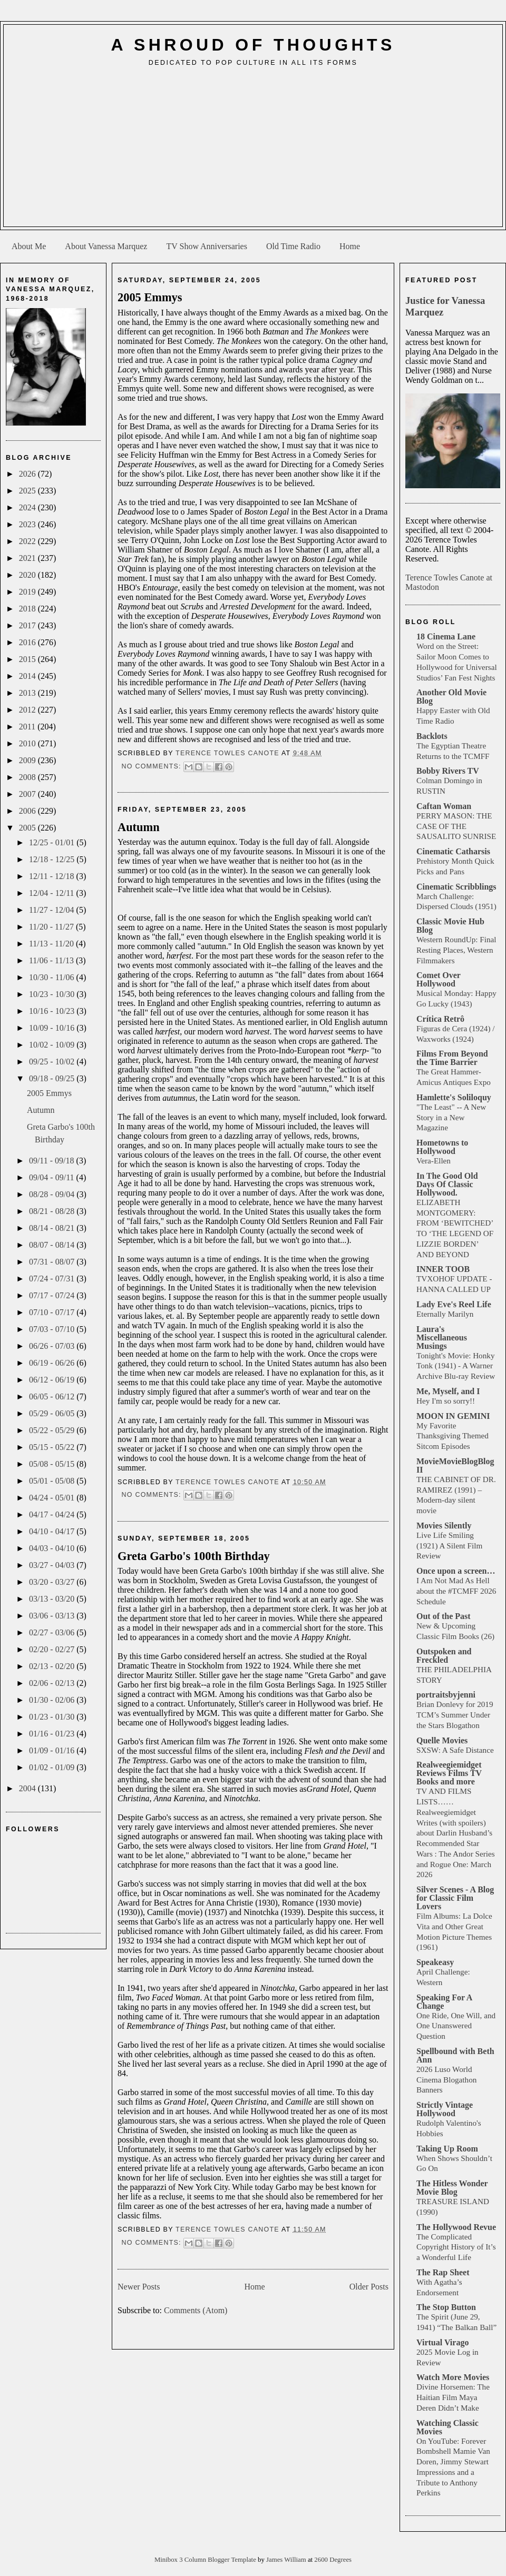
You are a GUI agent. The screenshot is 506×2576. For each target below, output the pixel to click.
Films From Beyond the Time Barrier (452, 1058)
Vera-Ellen (433, 1160)
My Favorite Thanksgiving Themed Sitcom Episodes (452, 1436)
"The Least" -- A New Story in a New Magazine (451, 1117)
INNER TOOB (443, 1269)
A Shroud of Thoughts (253, 44)
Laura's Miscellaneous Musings (441, 1337)
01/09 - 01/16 (52, 1750)
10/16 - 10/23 (52, 1010)
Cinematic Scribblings (456, 886)
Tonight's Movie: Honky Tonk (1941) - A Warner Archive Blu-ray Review (455, 1366)
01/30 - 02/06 (52, 1699)
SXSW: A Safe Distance (455, 1749)
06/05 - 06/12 (52, 1396)
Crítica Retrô (440, 1018)
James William (287, 2559)
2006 (28, 810)
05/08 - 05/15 (52, 1463)
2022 (28, 541)
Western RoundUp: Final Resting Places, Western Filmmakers (456, 950)
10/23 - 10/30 (52, 994)
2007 (28, 793)
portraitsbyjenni (445, 1694)
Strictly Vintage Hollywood (444, 2109)
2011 (28, 726)
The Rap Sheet (442, 2272)
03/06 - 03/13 (52, 1615)
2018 (28, 608)
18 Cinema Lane (445, 636)
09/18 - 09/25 (52, 1078)
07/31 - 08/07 (52, 1261)
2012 (28, 709)
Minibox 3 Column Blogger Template (206, 2559)
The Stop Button (446, 2307)
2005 (28, 827)
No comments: (152, 766)
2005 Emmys (49, 1093)
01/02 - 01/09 (52, 1767)
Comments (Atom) (195, 2310)
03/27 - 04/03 (52, 1565)
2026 (28, 473)
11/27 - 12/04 (52, 909)
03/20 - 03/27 (52, 1581)
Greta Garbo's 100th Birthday (194, 1556)
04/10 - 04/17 (52, 1531)
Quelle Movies (442, 1740)
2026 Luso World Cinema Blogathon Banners (446, 2080)
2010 (28, 743)
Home (349, 246)
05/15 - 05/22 (52, 1447)
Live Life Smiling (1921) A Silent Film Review (449, 1546)
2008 (28, 777)
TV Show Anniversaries (206, 246)
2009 (28, 760)
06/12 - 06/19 (52, 1379)
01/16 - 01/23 (52, 1733)
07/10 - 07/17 (52, 1312)
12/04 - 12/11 (52, 893)
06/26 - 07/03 (52, 1345)
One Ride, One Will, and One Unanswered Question (455, 2026)
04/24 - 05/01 (52, 1497)
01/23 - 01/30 (52, 1716)
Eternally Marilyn (444, 1313)
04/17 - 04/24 (52, 1514)
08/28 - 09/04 (52, 1194)
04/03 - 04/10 (52, 1548)
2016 (28, 642)
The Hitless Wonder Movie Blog (452, 2187)
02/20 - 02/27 (52, 1649)
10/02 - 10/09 (52, 1044)
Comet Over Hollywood (438, 979)
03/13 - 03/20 (52, 1598)
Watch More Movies (452, 2377)
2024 (28, 507)
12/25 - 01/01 (52, 842)
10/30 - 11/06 (52, 977)
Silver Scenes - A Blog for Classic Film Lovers (455, 1898)
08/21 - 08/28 (52, 1211)
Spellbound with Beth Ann (455, 2055)
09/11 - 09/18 (52, 1160)
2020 (28, 574)
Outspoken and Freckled (444, 1655)
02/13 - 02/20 (52, 1666)
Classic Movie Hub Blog (450, 925)
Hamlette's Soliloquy (453, 1097)
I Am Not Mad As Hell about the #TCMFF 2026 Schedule (456, 1591)
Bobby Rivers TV (447, 770)
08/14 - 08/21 (52, 1227)
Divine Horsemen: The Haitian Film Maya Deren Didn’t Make (453, 2397)
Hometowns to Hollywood (442, 1147)
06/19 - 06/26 (52, 1362)
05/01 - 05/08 (52, 1480)
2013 (28, 692)
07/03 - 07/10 (52, 1329)
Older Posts (368, 2286)
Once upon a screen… (455, 1570)
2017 (28, 625)
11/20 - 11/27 (52, 926)
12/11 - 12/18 (52, 876)
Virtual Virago (442, 2342)
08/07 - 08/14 (52, 1244)
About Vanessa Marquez (106, 246)
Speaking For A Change (444, 2001)
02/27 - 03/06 (52, 1632)
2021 (28, 558)
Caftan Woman (443, 806)
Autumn (40, 1110)
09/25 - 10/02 (52, 1061)
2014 (28, 676)
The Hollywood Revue (456, 2227)
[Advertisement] (253, 150)
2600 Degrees (333, 2559)
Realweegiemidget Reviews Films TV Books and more (449, 1773)
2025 (28, 490)
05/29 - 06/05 (52, 1413)
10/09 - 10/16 (52, 1027)
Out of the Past (443, 1616)
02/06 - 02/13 (52, 1683)
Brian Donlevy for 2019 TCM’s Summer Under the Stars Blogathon (454, 1715)
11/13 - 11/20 (52, 943)
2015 (28, 659)
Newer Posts (139, 2286)
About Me (29, 246)
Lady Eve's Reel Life (453, 1304)
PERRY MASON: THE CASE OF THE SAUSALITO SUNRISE (456, 826)
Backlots (431, 736)
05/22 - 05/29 (52, 1430)
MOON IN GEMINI (453, 1416)
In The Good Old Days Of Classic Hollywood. (447, 1184)
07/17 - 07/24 (52, 1295)
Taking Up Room (447, 2148)
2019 (28, 591)
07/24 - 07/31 (52, 1278)
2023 (28, 524)
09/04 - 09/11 (52, 1177)
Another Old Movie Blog (451, 696)
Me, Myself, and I (448, 1391)
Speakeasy (435, 1962)
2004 (28, 1788)
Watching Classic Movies (447, 2427)
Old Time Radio (293, 246)
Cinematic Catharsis (453, 851)
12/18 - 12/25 (52, 859)
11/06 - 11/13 (52, 960)
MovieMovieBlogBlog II (455, 1465)
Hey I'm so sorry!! (445, 1400)
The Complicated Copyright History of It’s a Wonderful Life (456, 2247)
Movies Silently (443, 1525)
